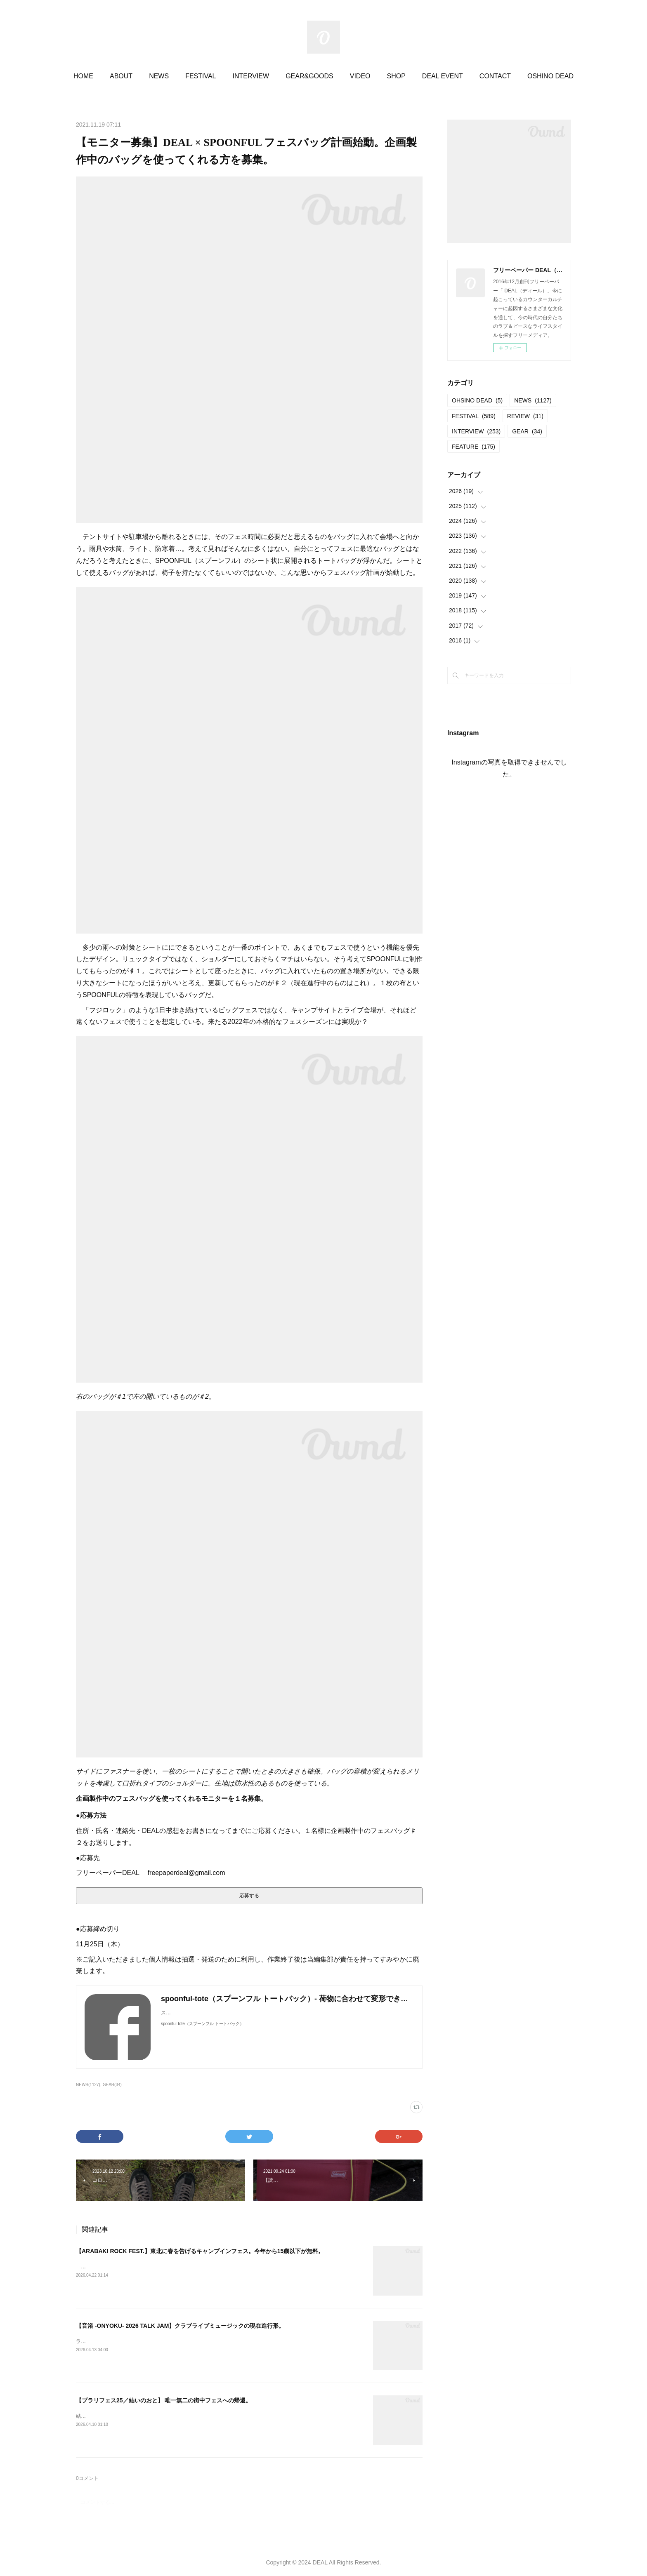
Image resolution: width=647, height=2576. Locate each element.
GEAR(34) (112, 2084)
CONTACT (495, 76)
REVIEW (525, 416)
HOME (83, 76)
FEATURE (473, 446)
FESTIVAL (200, 76)
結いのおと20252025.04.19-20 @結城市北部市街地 (133, 2416)
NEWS (159, 76)
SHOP (396, 76)
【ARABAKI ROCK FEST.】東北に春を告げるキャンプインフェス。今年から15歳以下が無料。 (200, 2251)
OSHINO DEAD (550, 76)
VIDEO (360, 76)
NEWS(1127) (88, 2084)
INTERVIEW (251, 76)
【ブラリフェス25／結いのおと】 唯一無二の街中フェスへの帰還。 (163, 2400)
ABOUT (121, 76)
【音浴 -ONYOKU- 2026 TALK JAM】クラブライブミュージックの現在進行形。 (180, 2325)
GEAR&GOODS (309, 76)
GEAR (527, 431)
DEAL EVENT (442, 76)
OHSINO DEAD (477, 400)
